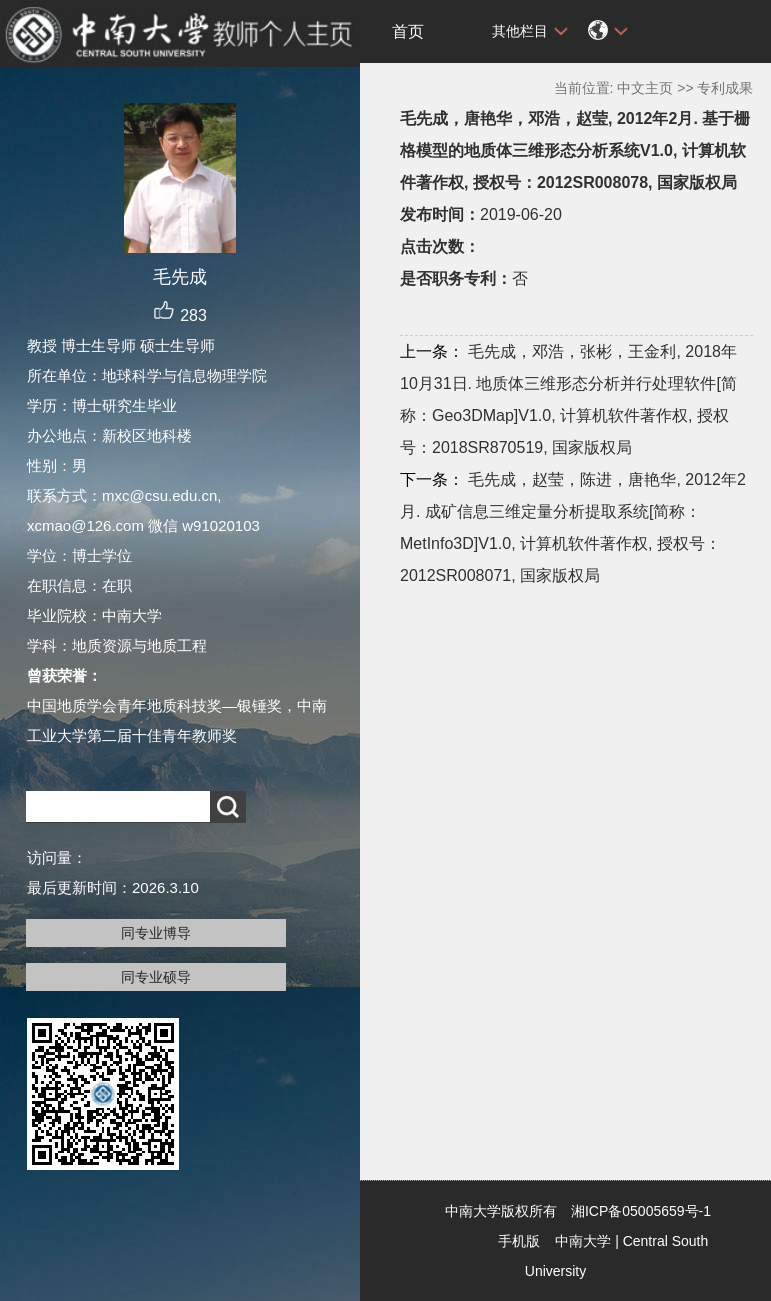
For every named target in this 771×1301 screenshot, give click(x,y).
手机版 (519, 1241)
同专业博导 (156, 933)
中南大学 (583, 1241)
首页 (408, 31)
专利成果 (725, 88)
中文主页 (645, 88)
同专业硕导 (156, 977)
